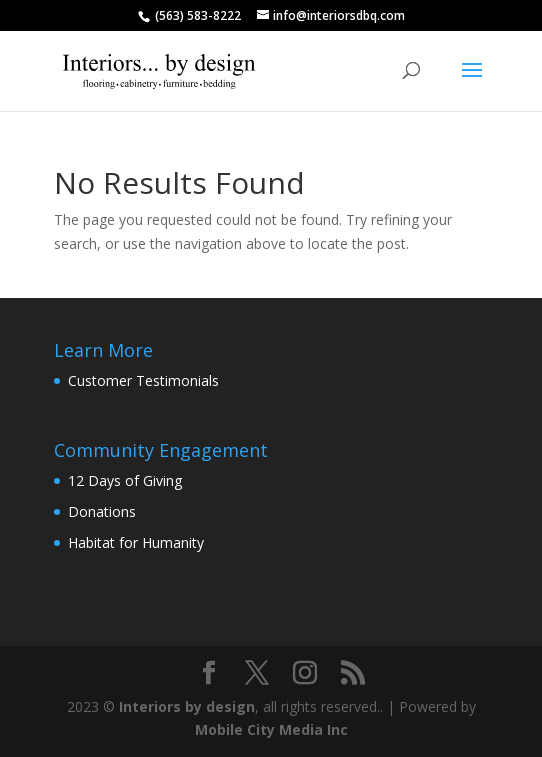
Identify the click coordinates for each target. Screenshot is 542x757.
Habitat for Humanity (136, 542)
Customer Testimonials (143, 380)
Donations (102, 511)
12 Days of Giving (125, 480)
